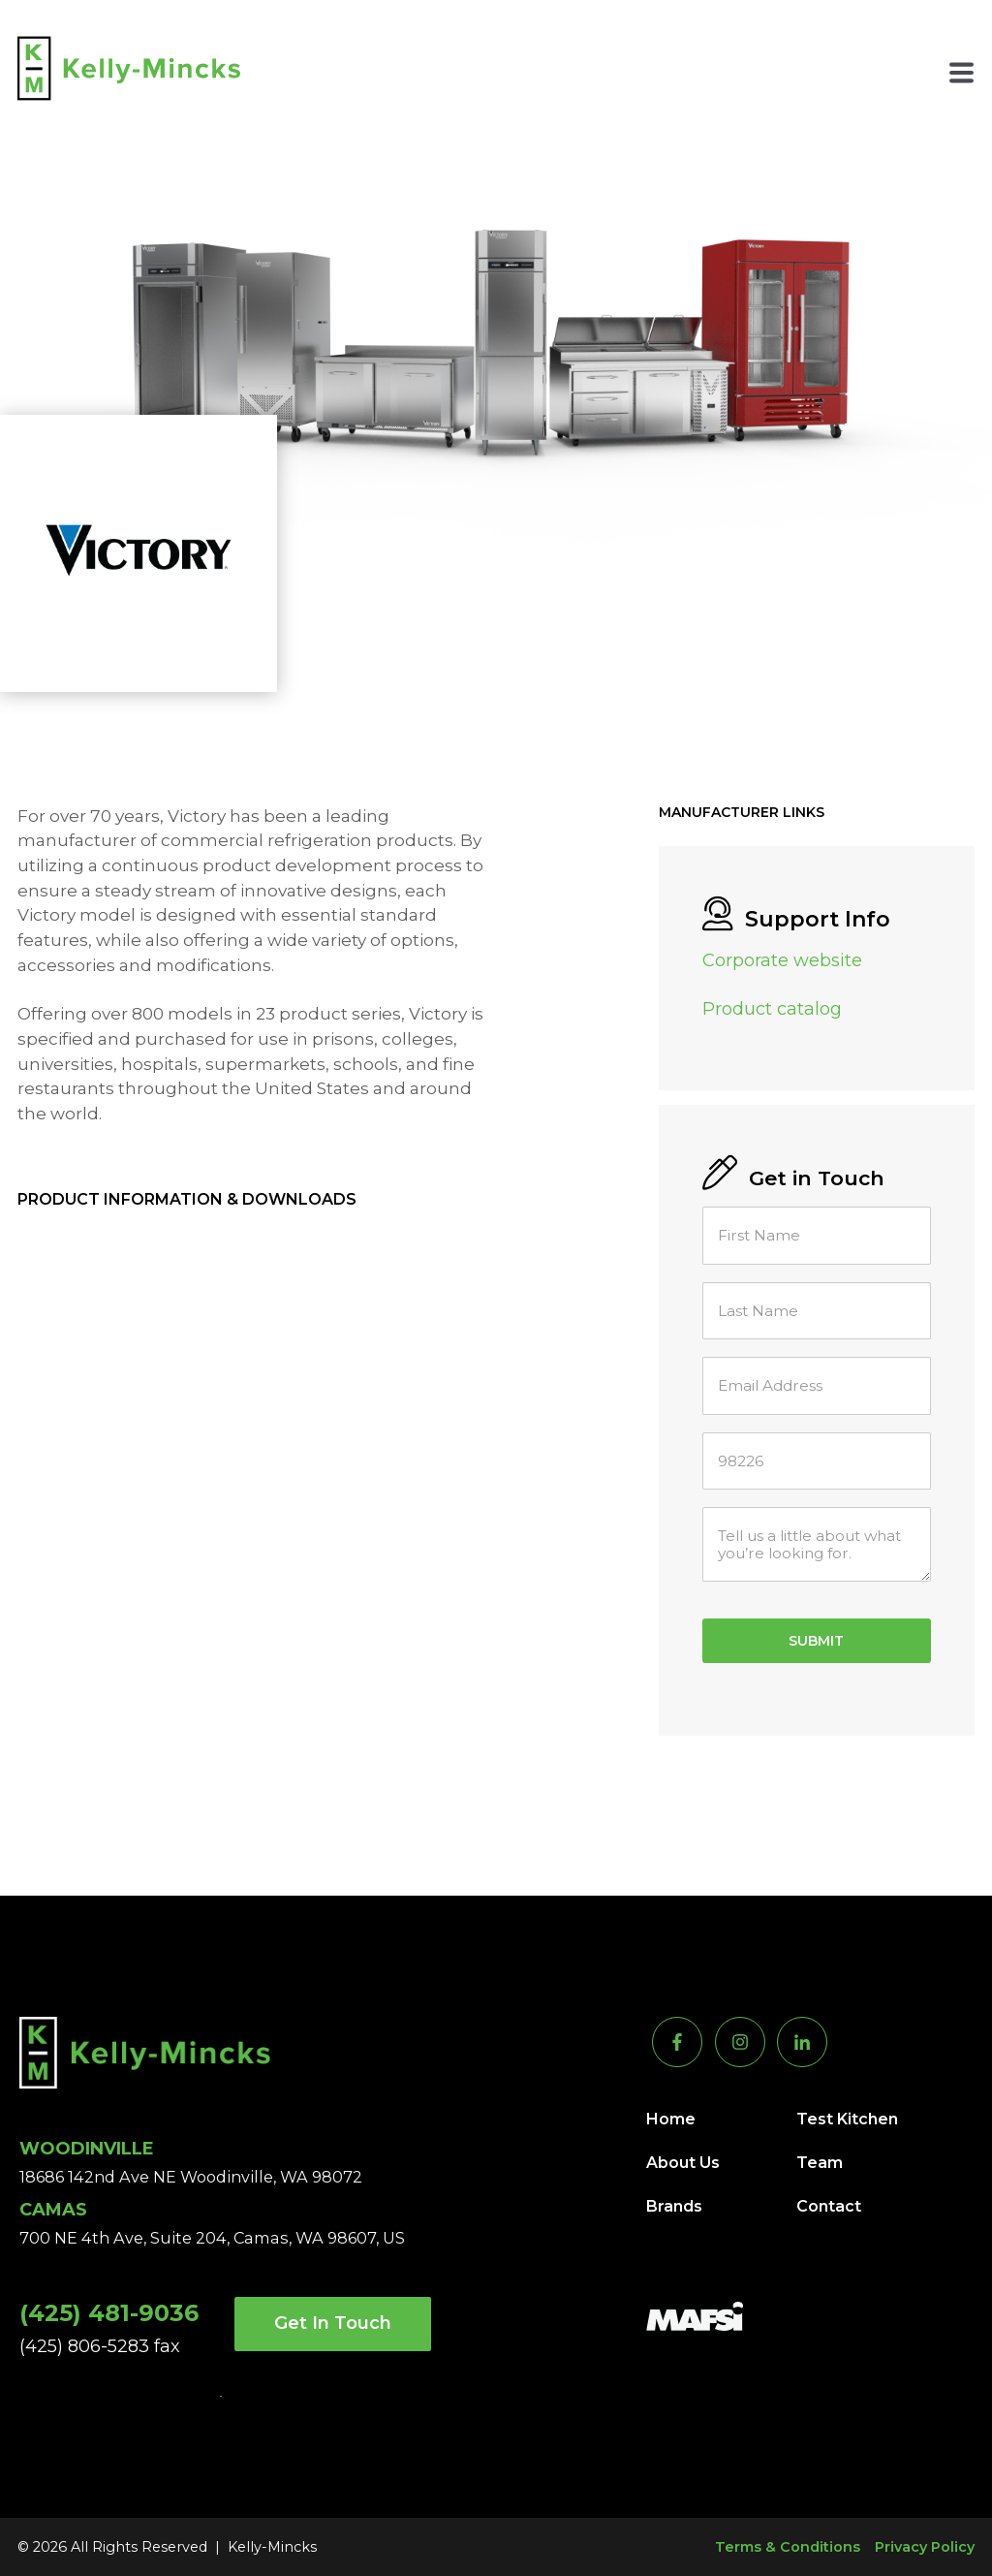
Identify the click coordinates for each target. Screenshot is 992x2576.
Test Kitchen (847, 2119)
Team (819, 2162)
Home (671, 2119)
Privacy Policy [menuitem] (925, 2547)
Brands (674, 2206)
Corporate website (782, 960)
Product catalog (772, 1009)
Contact (828, 2206)
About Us (683, 2162)
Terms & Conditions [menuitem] (787, 2547)
